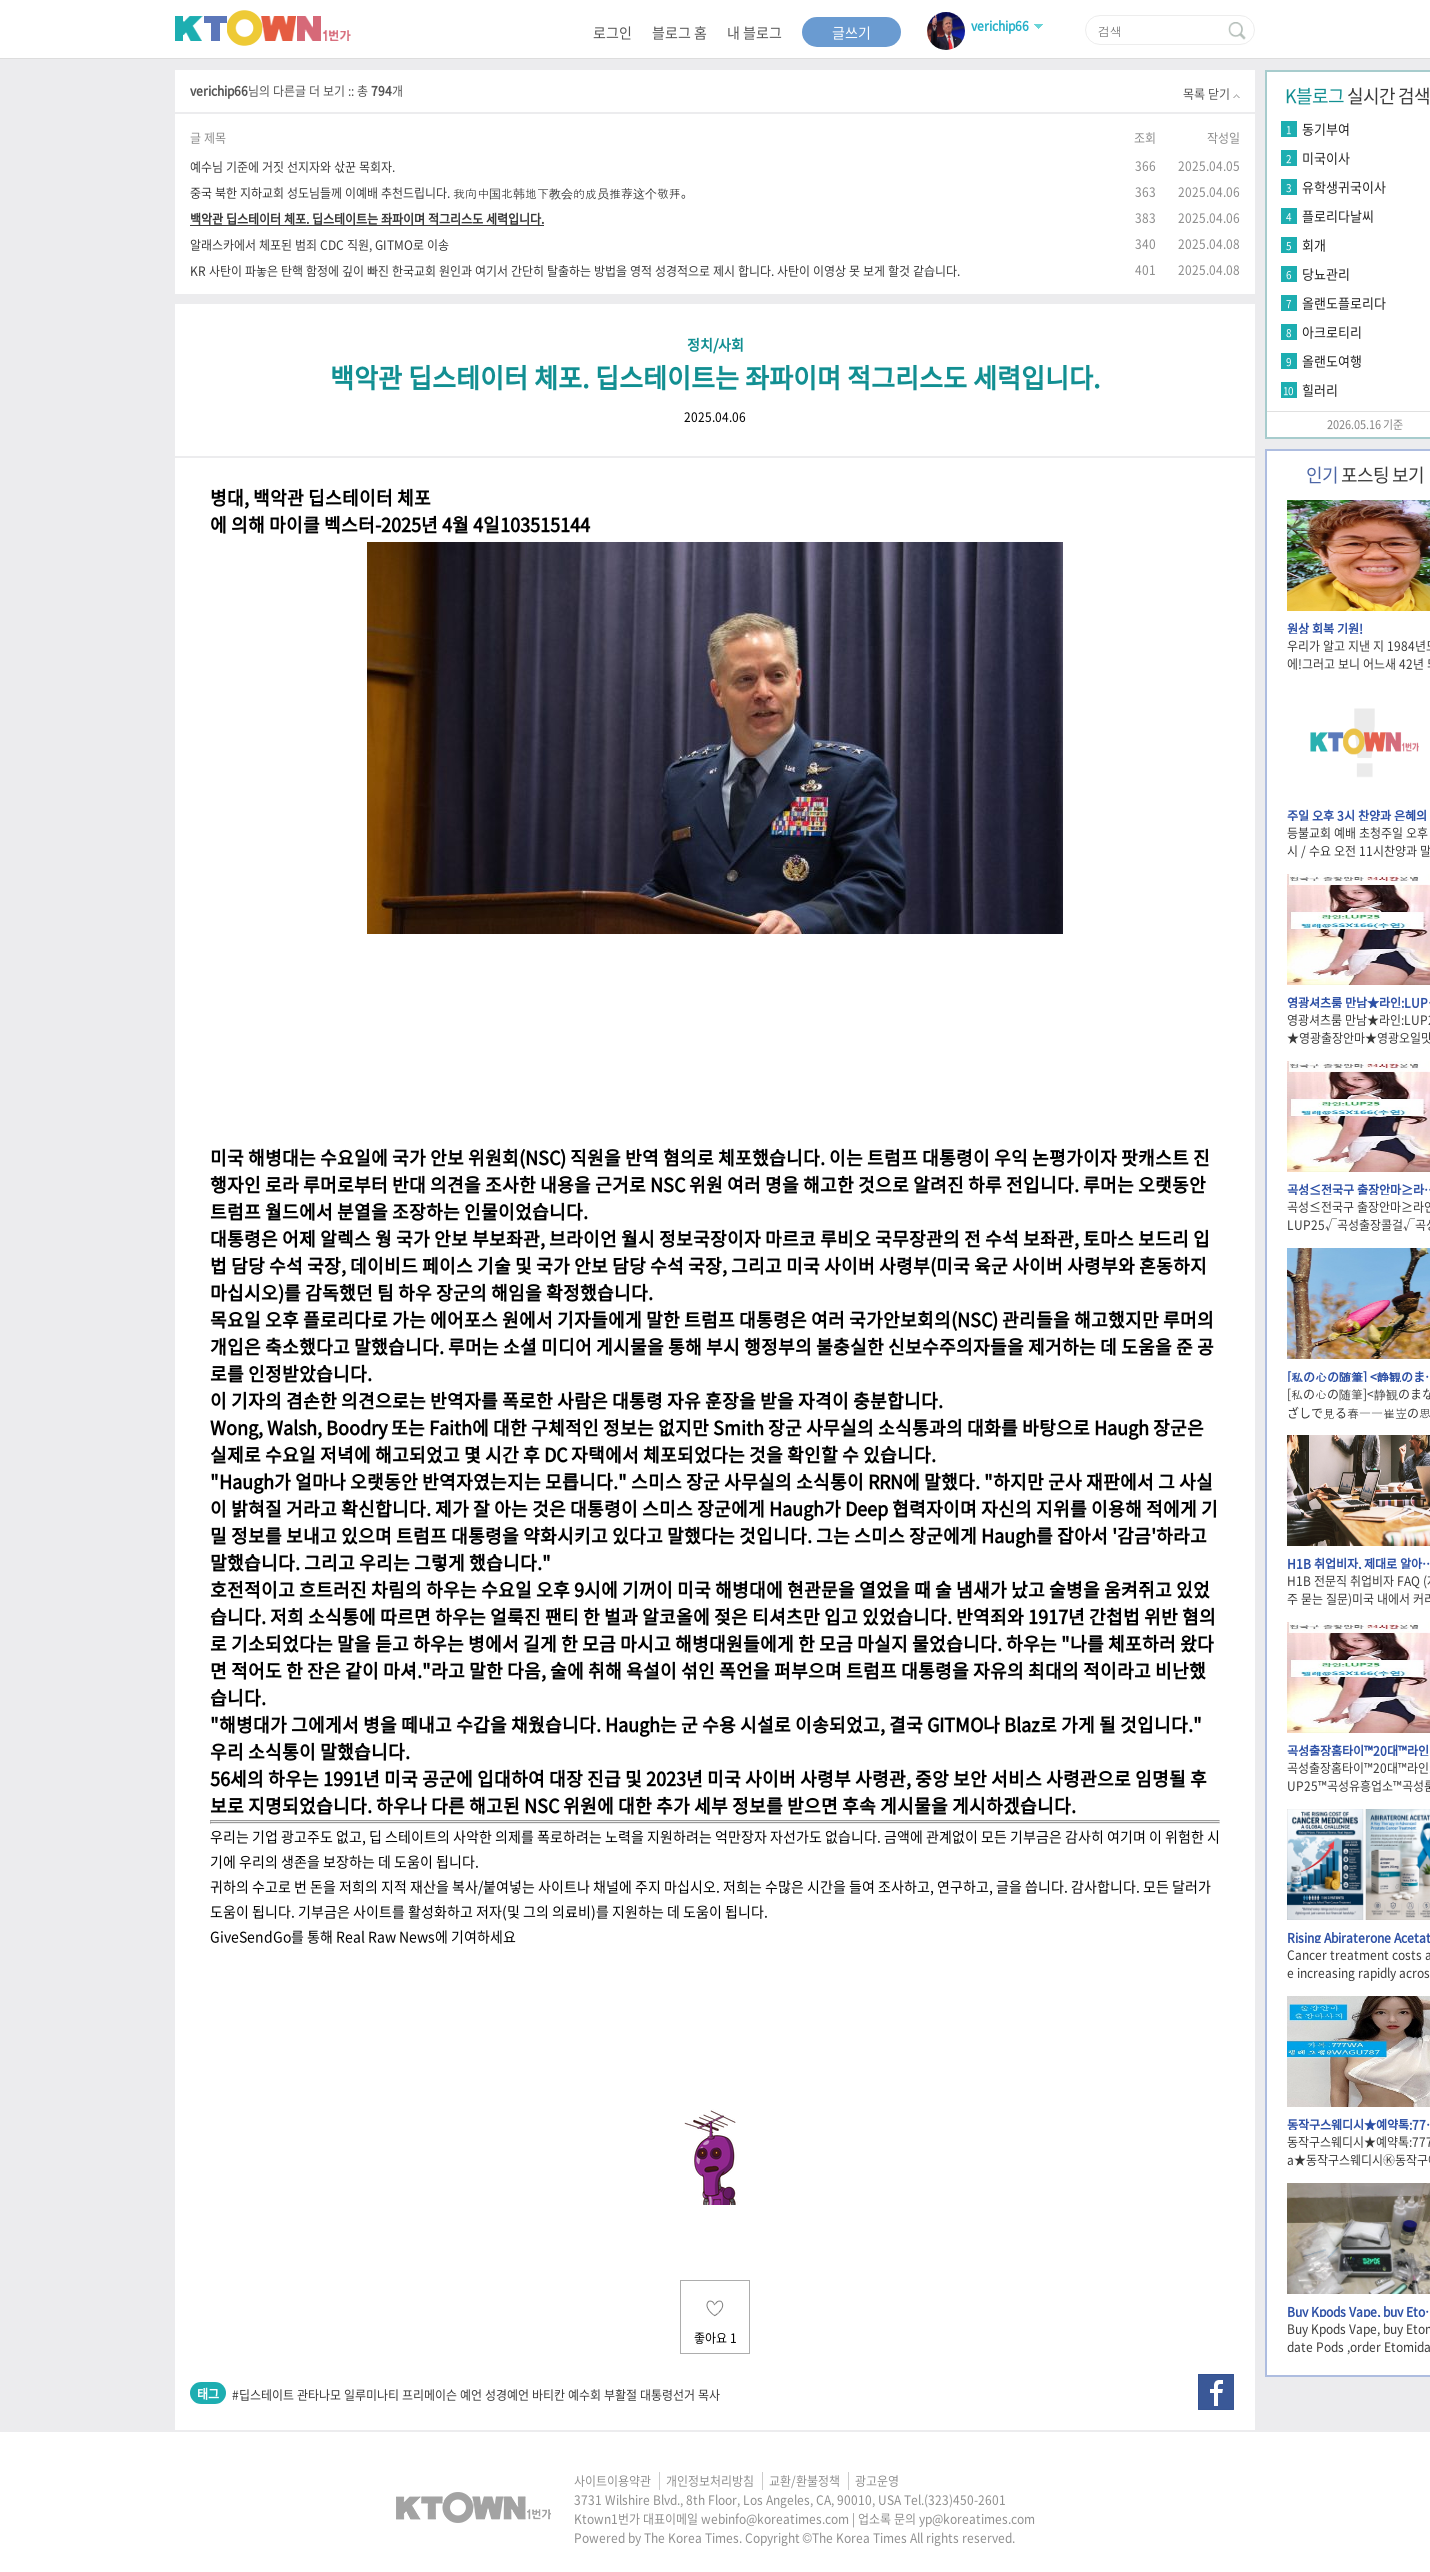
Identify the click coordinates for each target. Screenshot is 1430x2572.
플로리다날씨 (1338, 215)
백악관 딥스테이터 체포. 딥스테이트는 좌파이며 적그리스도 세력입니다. (367, 218)
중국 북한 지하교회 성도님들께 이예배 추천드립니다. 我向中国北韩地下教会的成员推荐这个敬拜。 (441, 192)
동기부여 (1326, 128)
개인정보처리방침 (710, 2481)
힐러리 (1320, 389)
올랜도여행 (1332, 360)
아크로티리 (1332, 331)
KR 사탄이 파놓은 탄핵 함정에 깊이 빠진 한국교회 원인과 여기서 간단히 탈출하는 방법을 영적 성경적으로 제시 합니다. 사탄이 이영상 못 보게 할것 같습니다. (575, 270)
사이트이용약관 (612, 2481)
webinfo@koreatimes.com (775, 2519)
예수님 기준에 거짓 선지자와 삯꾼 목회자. (292, 166)
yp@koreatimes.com (977, 2519)
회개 (1314, 244)
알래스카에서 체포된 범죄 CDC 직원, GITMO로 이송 (319, 244)
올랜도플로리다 (1344, 302)
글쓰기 (851, 32)
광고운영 (877, 2481)
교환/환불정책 (804, 2481)
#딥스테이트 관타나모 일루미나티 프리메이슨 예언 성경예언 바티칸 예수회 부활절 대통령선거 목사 (476, 2395)
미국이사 (1326, 157)
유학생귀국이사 (1344, 186)
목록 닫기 (1211, 94)
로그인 (612, 32)
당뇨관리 (1326, 273)
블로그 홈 (679, 32)
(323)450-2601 (965, 2500)
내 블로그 (754, 32)
